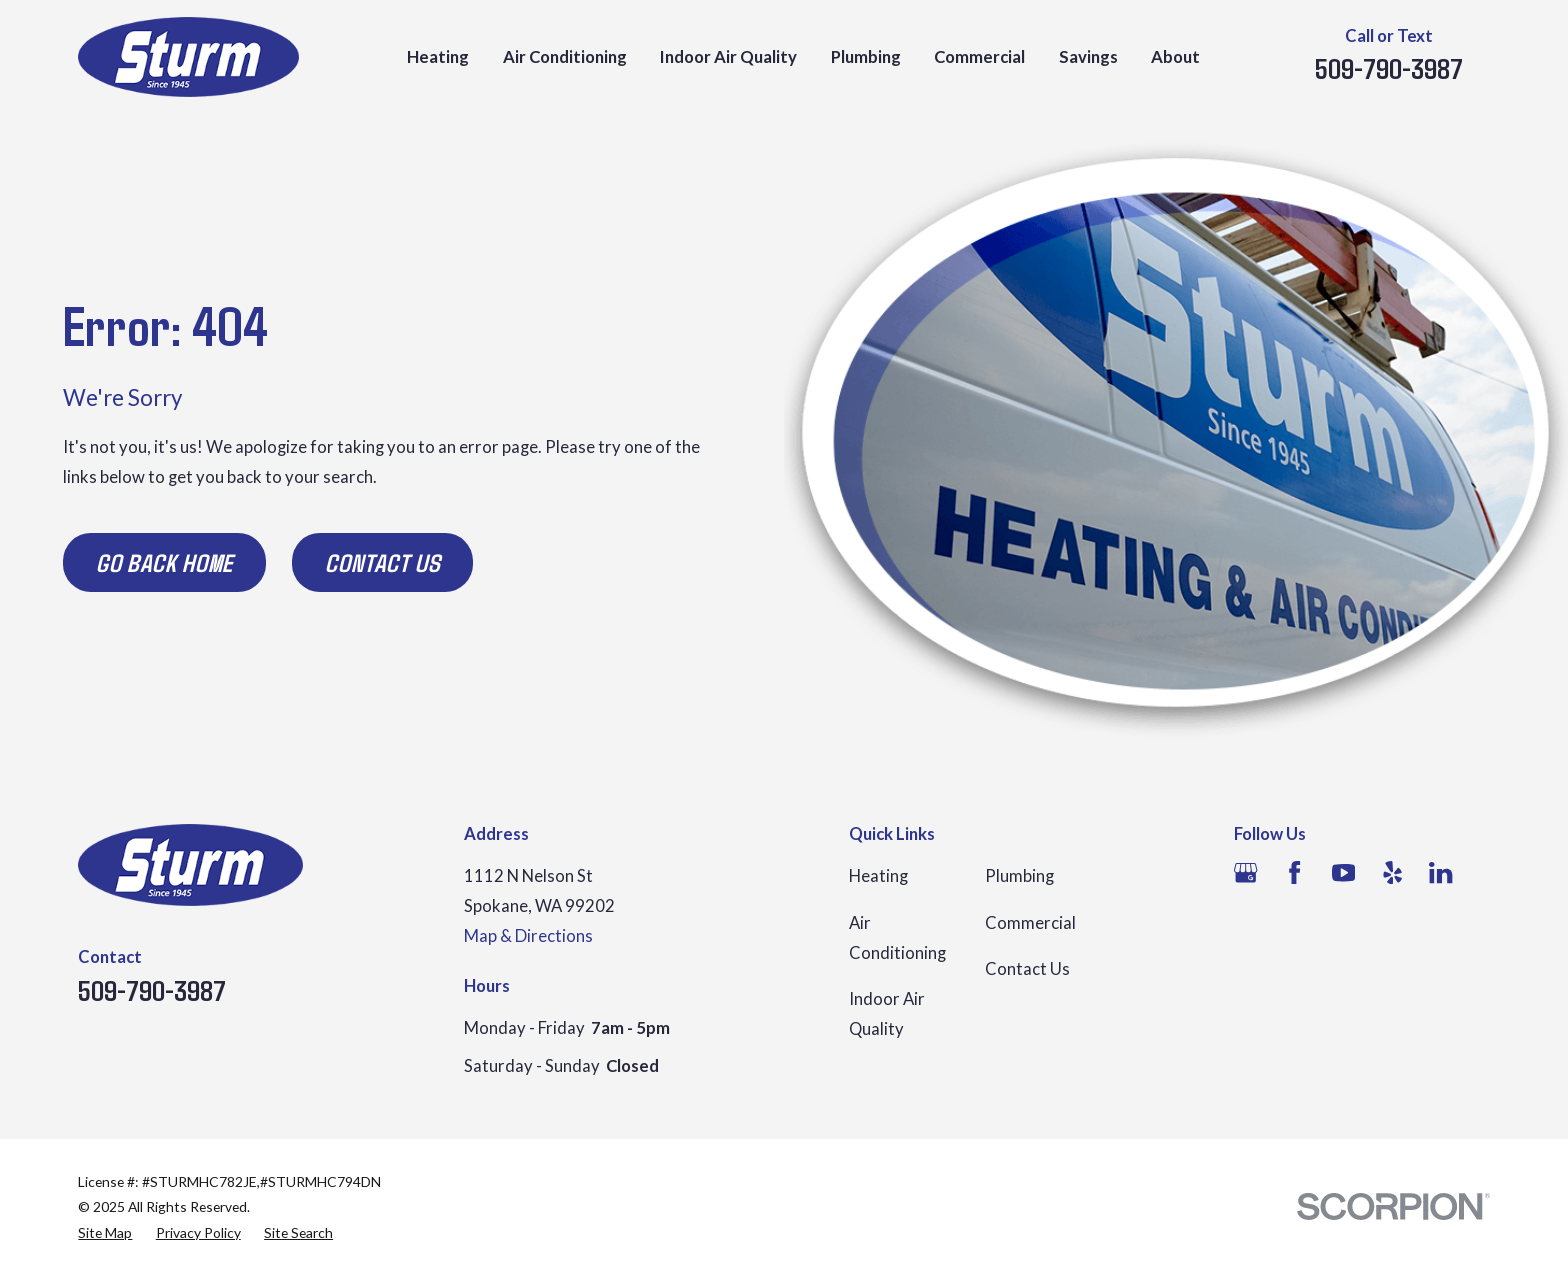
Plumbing (1019, 876)
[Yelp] (1392, 872)
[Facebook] (1294, 872)
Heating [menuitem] (438, 57)
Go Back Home (164, 562)
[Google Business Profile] (1245, 872)
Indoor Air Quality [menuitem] (728, 57)
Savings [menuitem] (1088, 57)
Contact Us (382, 562)
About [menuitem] (1175, 57)
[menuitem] (105, 1232)
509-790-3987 (1389, 68)
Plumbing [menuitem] (866, 57)
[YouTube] (1343, 872)
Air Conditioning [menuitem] (565, 57)
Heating (878, 876)
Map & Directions (528, 936)
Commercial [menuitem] (979, 57)
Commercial (1030, 923)
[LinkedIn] (1440, 872)
